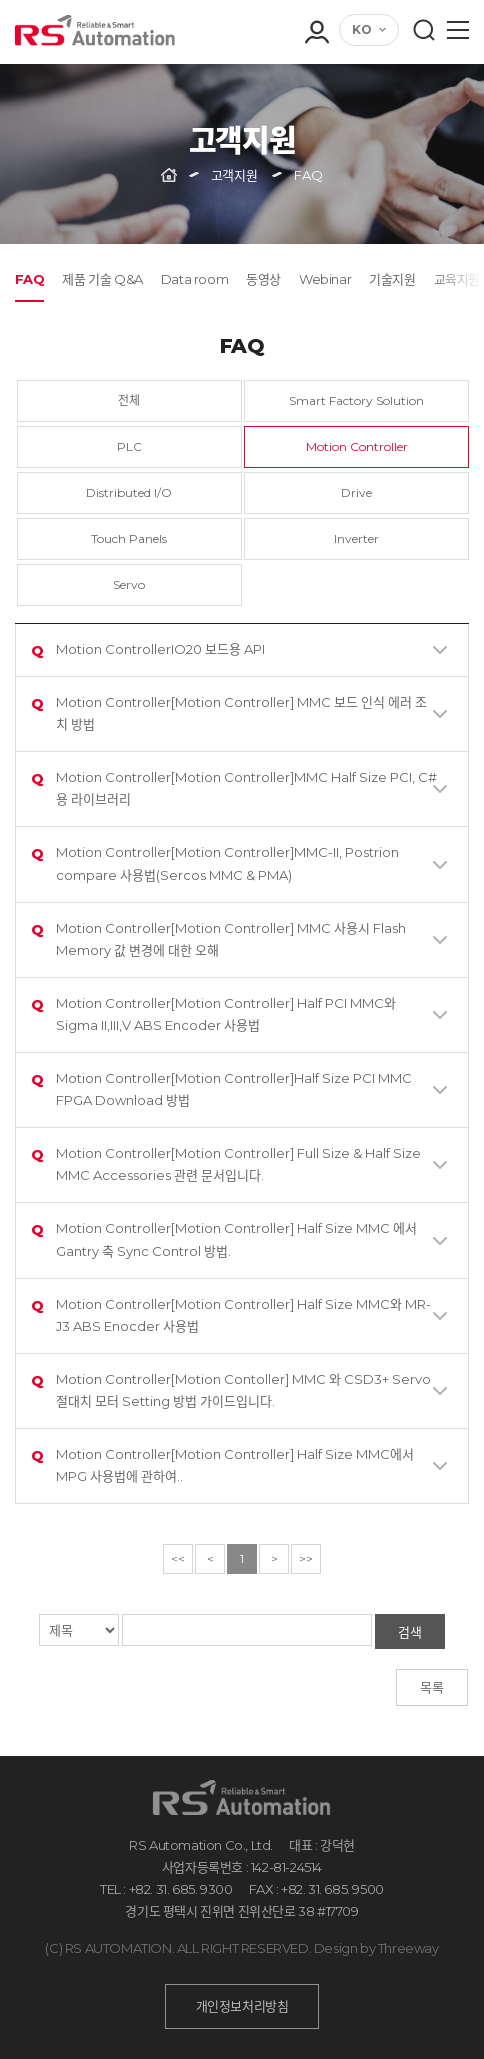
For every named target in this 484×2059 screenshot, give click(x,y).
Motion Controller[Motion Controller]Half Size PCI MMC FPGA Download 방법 (221, 1088)
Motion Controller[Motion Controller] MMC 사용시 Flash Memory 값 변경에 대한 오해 (218, 938)
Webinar (325, 279)
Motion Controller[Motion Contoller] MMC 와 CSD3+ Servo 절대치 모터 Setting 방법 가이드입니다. (231, 1389)
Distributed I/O (129, 492)
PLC (129, 446)
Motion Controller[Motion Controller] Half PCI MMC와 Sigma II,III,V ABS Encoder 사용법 (213, 1013)
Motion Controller (357, 446)
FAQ (30, 279)
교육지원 (457, 279)
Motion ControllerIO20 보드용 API (148, 652)
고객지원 (234, 175)
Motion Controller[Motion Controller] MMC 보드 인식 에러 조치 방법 (229, 712)
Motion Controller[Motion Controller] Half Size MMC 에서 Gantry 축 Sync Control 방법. (224, 1238)
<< (178, 1558)
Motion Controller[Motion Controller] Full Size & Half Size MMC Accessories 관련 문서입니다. (226, 1163)
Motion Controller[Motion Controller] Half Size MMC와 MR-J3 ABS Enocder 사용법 (231, 1314)
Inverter (356, 538)
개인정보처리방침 (242, 2006)
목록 (432, 1687)
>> (306, 1558)
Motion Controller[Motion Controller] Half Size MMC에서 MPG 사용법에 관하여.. (222, 1464)
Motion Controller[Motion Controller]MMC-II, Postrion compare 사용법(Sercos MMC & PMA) (215, 862)
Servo (129, 584)
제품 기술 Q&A (102, 279)
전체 (129, 400)
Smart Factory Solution (356, 400)
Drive (356, 492)
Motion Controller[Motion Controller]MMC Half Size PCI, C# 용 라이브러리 (234, 787)
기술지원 (392, 279)
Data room (194, 279)
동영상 (263, 279)
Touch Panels (129, 538)
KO (362, 29)
